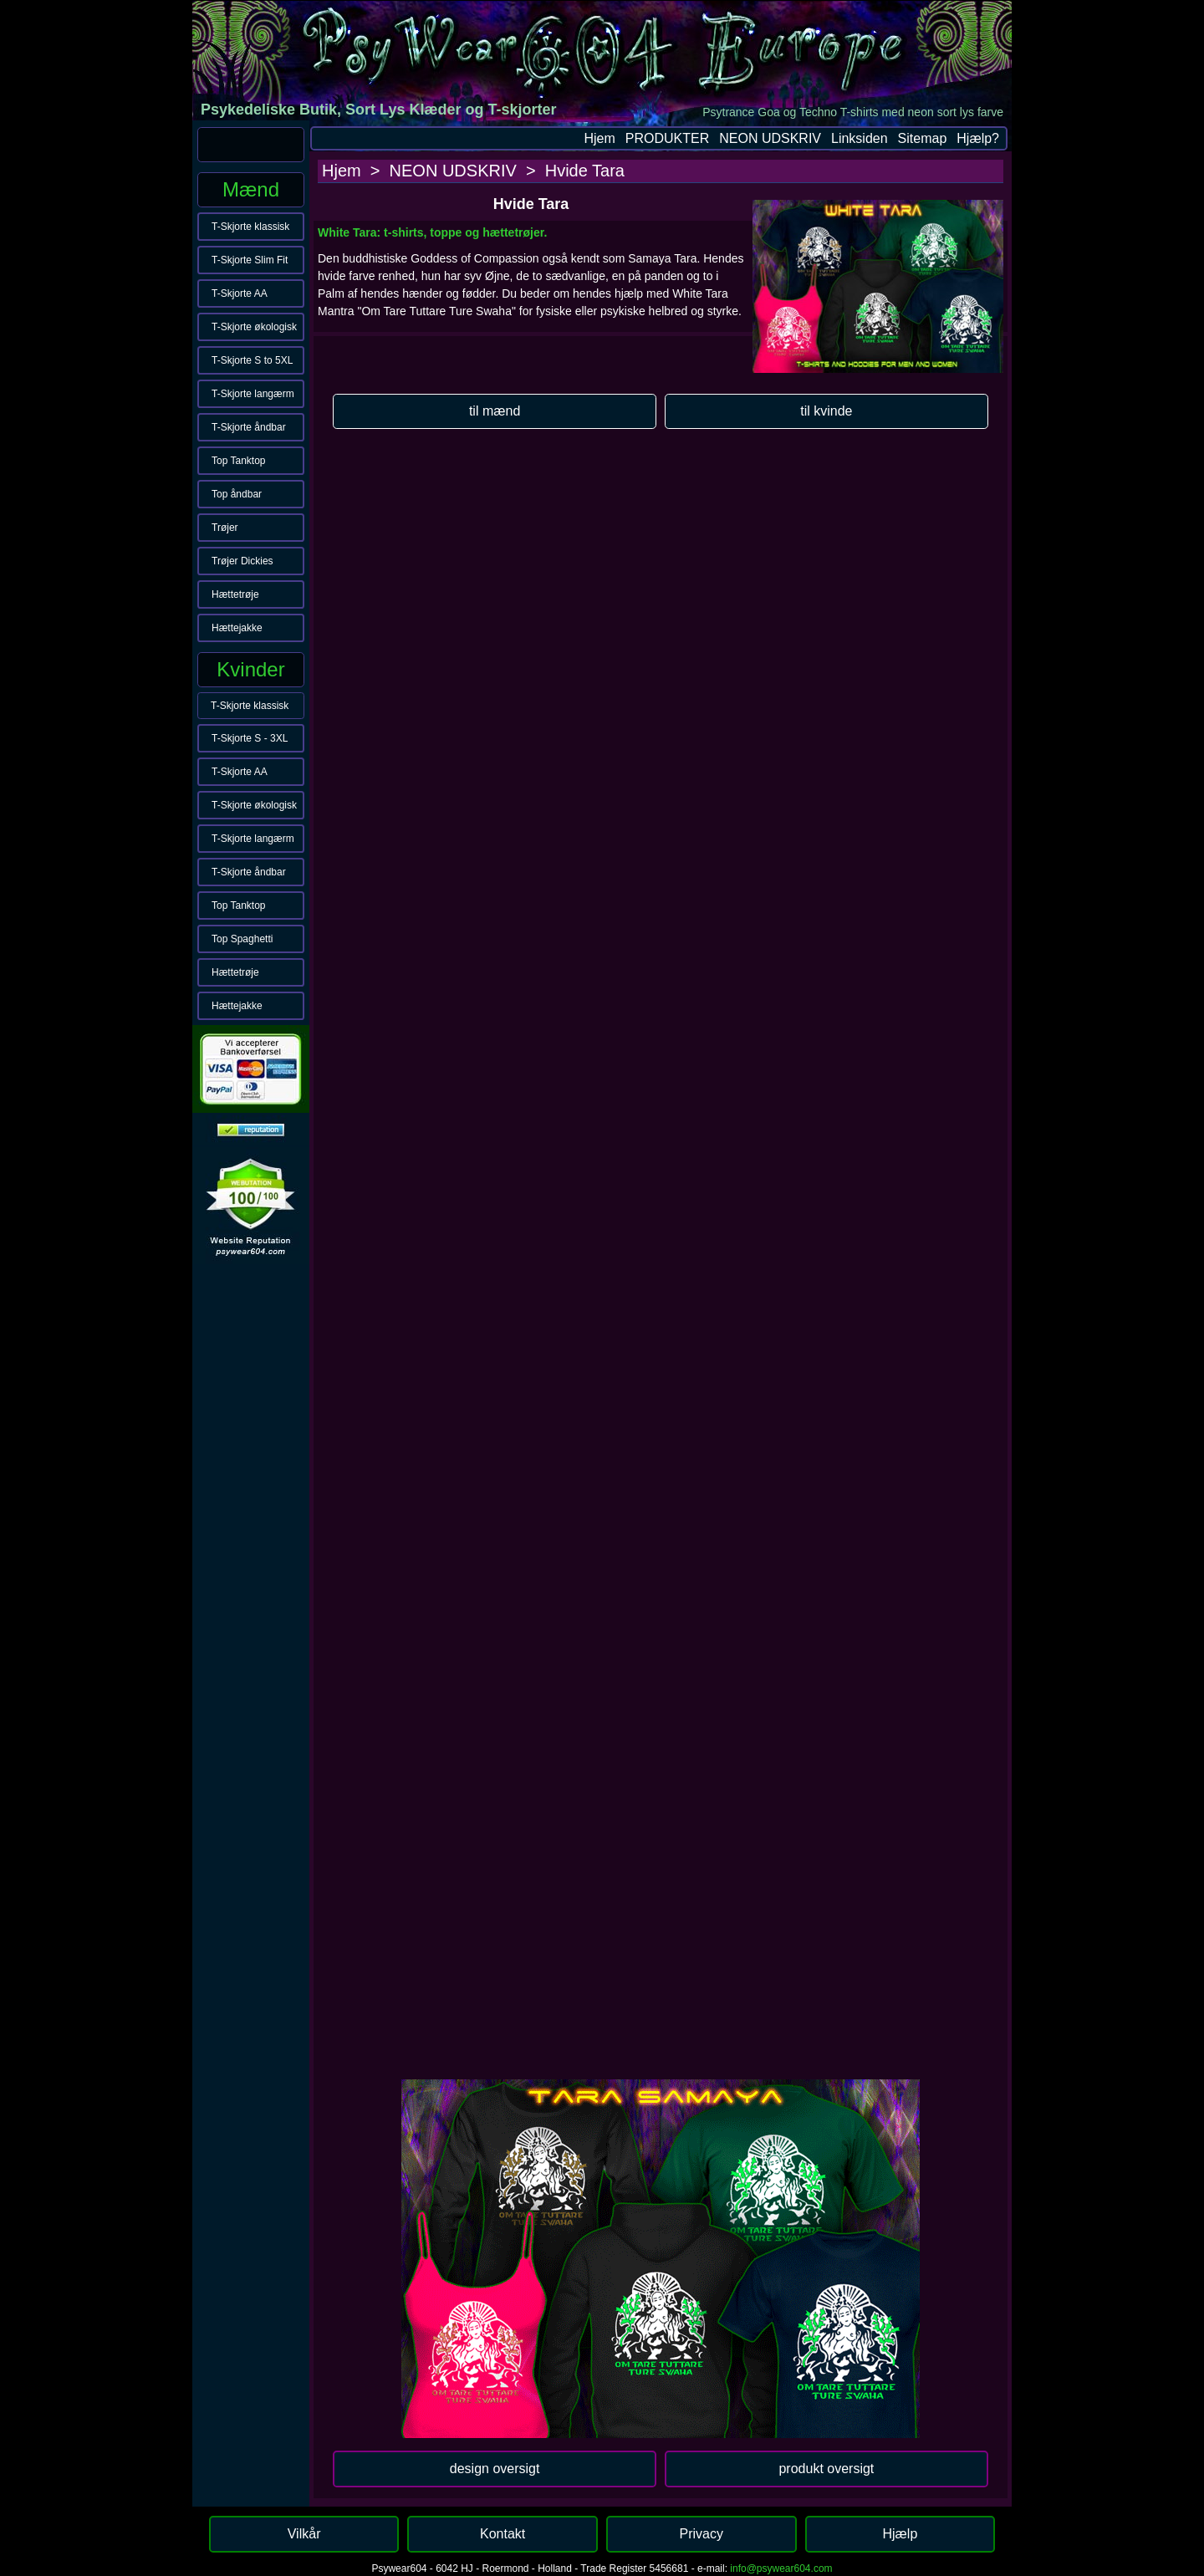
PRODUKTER (667, 138)
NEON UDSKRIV (770, 138)
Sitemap (922, 138)
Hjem (599, 138)
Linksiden (859, 138)
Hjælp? (978, 138)
